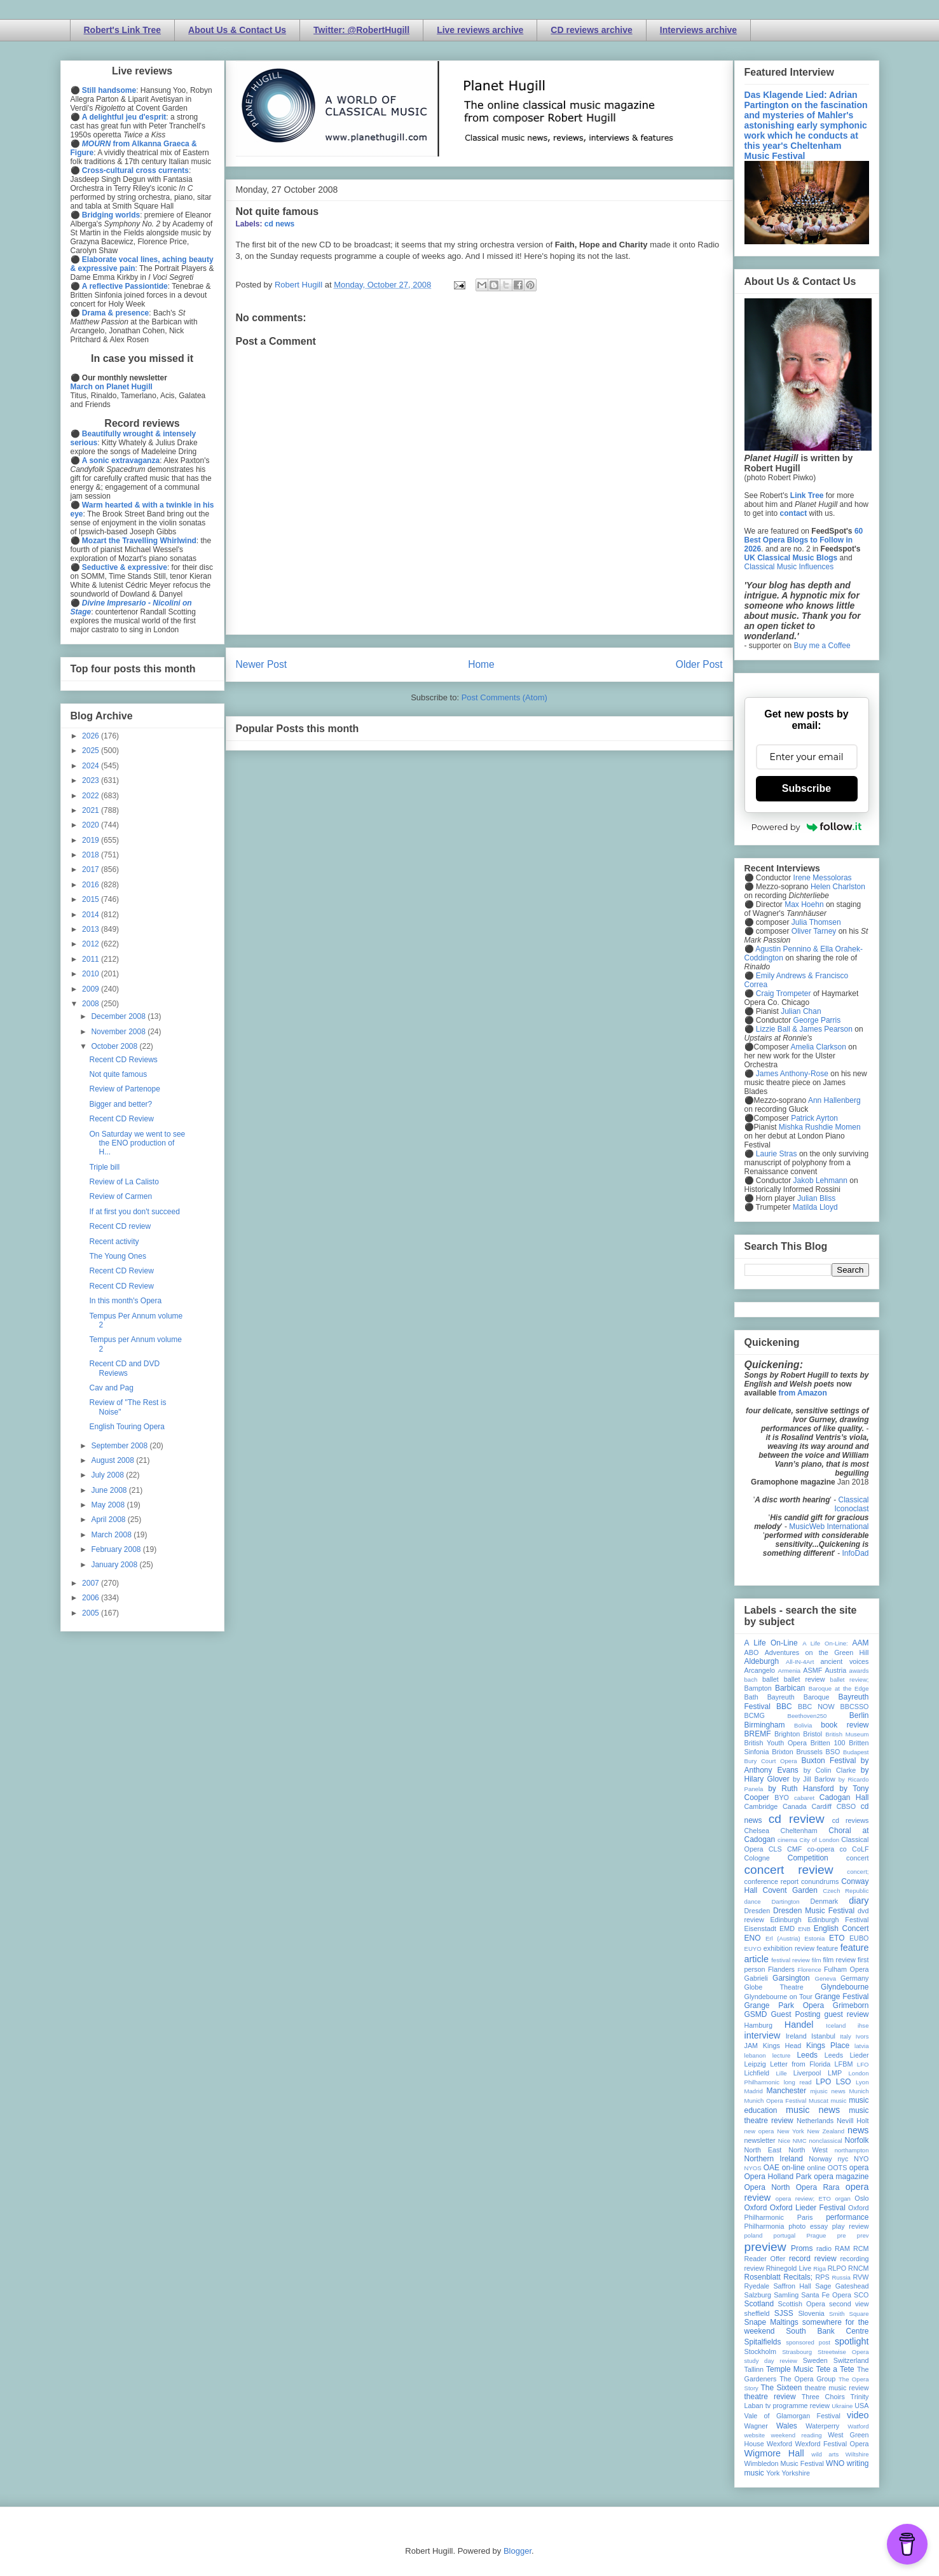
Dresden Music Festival (813, 1910)
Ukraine (842, 2405)
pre (841, 2235)
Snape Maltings (771, 2322)
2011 (91, 959)
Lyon (862, 2082)
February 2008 (116, 1549)
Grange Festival (841, 1996)
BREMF (757, 1733)
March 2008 (112, 1534)
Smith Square (848, 2313)
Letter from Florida (800, 2064)
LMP (835, 2073)
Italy (845, 2036)
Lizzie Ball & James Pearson (804, 1029)
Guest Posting (795, 2014)
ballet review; (849, 1679)
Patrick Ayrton (814, 1118)
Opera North (767, 2187)
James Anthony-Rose (792, 1073)
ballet (770, 1679)
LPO (823, 2081)
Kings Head (782, 2045)
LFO (863, 2064)
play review (850, 2226)
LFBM (844, 2064)
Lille (781, 2073)
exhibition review (789, 1948)
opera (859, 2167)
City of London (819, 1839)
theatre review (770, 2396)
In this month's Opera (125, 1300)
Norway (820, 2159)
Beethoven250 (807, 1715)
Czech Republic (845, 1890)
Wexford (779, 2444)
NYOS (753, 2167)
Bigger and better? (120, 1104)
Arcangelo (760, 1670)
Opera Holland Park (778, 2176)
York (772, 2473)
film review (839, 1959)
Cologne (757, 1858)
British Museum (846, 1734)
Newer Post (261, 664)
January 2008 (115, 1564)
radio (824, 2248)
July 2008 (108, 1475)
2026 (91, 735)
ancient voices (845, 1661)
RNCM (858, 2268)
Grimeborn (851, 2005)
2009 (91, 989)
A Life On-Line (771, 1642)
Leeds (807, 2055)
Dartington (785, 1901)
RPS (822, 2277)
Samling (786, 2295)
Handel (799, 2024)
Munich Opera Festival (775, 2100)
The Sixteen (781, 2387)
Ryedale (757, 2286)
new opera (759, 2131)
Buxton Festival (828, 1760)
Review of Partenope (124, 1088)
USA (861, 2405)
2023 (91, 780)
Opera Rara (818, 2187)
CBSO (846, 1806)
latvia (861, 2045)
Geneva (825, 1978)
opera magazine (841, 2176)
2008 (91, 1003)
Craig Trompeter (783, 993)
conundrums (820, 1881)
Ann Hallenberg (834, 1100)
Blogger (517, 2551)
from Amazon (803, 1392)
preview (765, 2247)
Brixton (782, 1751)
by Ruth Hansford (801, 1788)
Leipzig (755, 2064)
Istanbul (823, 2036)
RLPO (837, 2268)
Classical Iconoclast (851, 1504)
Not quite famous (277, 211)
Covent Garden (790, 1890)
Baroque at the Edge (839, 1688)
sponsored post (808, 2342)
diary (858, 1900)
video (857, 2415)
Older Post (699, 664)
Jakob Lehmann (820, 1180)
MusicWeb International (828, 1526)
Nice (784, 2140)
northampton (852, 2150)
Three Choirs (823, 2396)
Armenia (789, 1670)
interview (762, 2035)
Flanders (781, 1969)
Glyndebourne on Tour (778, 1996)
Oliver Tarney (814, 931)
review (754, 2268)
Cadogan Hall (844, 1797)
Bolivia (803, 1725)
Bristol (812, 1734)
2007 (91, 1583)
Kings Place (827, 2045)
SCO (861, 2295)
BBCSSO (854, 1706)
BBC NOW (816, 1706)
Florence (809, 1969)
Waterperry (822, 2426)
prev (863, 2235)
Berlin (859, 1715)
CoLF (860, 1849)
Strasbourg (797, 2351)
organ (843, 2198)
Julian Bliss (816, 1198)
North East (763, 2150)
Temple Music (789, 2369)
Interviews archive (698, 30)
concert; (857, 1871)
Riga (819, 2268)
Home (481, 664)
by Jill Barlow (814, 1779)
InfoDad (855, 1553)
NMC (800, 2140)
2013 (91, 929)
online (816, 2167)
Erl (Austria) (782, 1938)
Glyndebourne (844, 1987)
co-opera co (827, 1849)
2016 (91, 884)
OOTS (837, 2167)
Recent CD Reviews (123, 1059)
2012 (91, 943)
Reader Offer (765, 2258)
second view (848, 2304)
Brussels (809, 1751)
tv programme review (797, 2405)
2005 (91, 1613)
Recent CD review (120, 1226)
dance (752, 1901)
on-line (793, 2167)
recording (854, 2258)
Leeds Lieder (847, 2055)
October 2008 (115, 1046)
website (754, 2435)
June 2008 (109, 1490)
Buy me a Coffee (822, 645)
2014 (91, 914)
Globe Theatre (774, 1987)
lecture (781, 2055)
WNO (835, 2463)
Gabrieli (756, 1978)
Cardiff (821, 1806)
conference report (771, 1881)
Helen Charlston (838, 886)
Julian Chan (801, 1011)
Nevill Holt (852, 2120)
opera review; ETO (803, 2198)
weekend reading (796, 2435)
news (858, 2130)
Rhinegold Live (788, 2268)
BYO (781, 1797)
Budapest (856, 1751)
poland (753, 2235)
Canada (795, 1806)
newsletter (760, 2140)
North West (808, 2150)
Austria (836, 1670)
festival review (790, 1959)
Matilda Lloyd (815, 1207)
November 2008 (119, 1031)
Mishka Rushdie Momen (820, 1127)
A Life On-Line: (825, 1643)
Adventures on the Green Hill (817, 1652)
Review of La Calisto (123, 1181)
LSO (843, 2081)
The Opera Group (807, 2379)
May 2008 (109, 1504)
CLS (775, 1849)
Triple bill (104, 1167)
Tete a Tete (835, 2369)
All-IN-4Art (800, 1661)
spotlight (852, 2341)
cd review (797, 1818)
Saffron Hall (792, 2286)
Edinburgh (785, 1919)
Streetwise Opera (843, 2351)
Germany (854, 1978)
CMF (794, 1849)
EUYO (753, 1948)
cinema (787, 1839)
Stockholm (760, 2351)
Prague (816, 2235)
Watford (857, 2426)
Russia (841, 2277)
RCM (861, 2248)
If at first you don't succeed (134, 1211)
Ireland (796, 2036)
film (816, 1959)
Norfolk (857, 2140)
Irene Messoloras (822, 877)
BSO (833, 1751)
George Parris (817, 1020)
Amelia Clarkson (818, 1046)
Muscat (818, 2100)
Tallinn (754, 2369)
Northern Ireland (774, 2158)
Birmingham (764, 1725)
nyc (843, 2159)
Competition (808, 1857)
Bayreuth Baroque (798, 1697)
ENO (752, 1938)
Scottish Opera (801, 2304)
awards (859, 1670)
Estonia (814, 1938)
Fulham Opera (846, 1969)
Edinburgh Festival (837, 1919)
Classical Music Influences (789, 566)
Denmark (824, 1901)
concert (857, 1858)
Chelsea (757, 1830)
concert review (788, 1869)
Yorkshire (795, 2473)
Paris (805, 2217)
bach (751, 1679)
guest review (846, 2014)
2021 (91, 810)
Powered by (806, 827)
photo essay (808, 2226)
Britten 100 (828, 1743)
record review (813, 2258)
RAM (842, 2248)
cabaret (804, 1797)
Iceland (836, 2025)
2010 (91, 973)
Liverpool (807, 2073)
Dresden (757, 1911)
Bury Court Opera (770, 1760)
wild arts (825, 2454)
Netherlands (815, 2120)
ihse (863, 2025)
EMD (787, 1928)
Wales (786, 2425)
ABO (751, 1652)
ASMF (812, 1670)
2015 (91, 899)
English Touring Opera (127, 1426)
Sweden (815, 2360)
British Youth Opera (775, 1743)
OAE (771, 2167)
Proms (802, 2248)
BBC (784, 1706)
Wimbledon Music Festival (784, 2463)
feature (828, 1948)
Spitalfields (762, 2341)
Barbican (790, 1688)
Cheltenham (799, 1830)
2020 (91, 825)
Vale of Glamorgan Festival (792, 2416)
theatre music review (837, 2388)
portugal (785, 2235)
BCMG (754, 1715)
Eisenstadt (760, 1928)
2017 (91, 869)
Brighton (787, 1734)
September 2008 (120, 1445)
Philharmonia (764, 2226)
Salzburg (758, 2295)
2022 (91, 795)
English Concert (841, 1928)
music (839, 2100)
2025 (91, 750)
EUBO (859, 1938)
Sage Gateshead (841, 2286)
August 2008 (113, 1460)
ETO (836, 1938)
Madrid (753, 2091)
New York (790, 2131)
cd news (279, 223)
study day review (770, 2360)
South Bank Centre (827, 2331)
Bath (751, 1697)
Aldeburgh (761, 1661)
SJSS (783, 2313)
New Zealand (826, 2131)
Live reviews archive (480, 30)
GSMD (755, 2014)
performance (847, 2217)
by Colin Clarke (830, 1770)
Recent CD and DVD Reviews (124, 1368)
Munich (859, 2091)
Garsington (791, 1978)
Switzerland (851, 2360)
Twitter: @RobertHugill (361, 30)
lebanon (755, 2055)
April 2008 (109, 1519)
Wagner (756, 2426)
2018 (91, 854)
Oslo (861, 2198)
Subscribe (806, 788)
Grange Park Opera (784, 2005)
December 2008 (119, 1016)
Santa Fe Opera (826, 2295)
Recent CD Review (121, 1118)
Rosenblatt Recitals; (778, 2277)
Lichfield (757, 2073)
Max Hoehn (804, 904)
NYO (861, 2159)
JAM (751, 2045)
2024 (91, 765)
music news (813, 2110)
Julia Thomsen (816, 922)
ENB (804, 1928)
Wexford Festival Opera (832, 2444)
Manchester (787, 2090)
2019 (91, 840)
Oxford (755, 2207)
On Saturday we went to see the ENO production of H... (137, 1143)
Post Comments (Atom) (504, 697)
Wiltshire (857, 2454)
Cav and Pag (111, 1387)
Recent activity (114, 1241)
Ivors (862, 2036)
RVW (861, 2277)
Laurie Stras (775, 1153)
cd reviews (850, 1820)
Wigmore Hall (774, 2453)
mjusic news (828, 2091)
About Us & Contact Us (237, 30)
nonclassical (825, 2140)
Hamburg (758, 2025)
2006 (91, 1597)
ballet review (804, 1679)
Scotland (759, 2303)
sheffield (757, 2313)
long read (798, 2082)
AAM (861, 1642)
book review (844, 1725)
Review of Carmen (120, 1196)
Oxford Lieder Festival (808, 2207)
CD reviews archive (591, 30)
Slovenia (811, 2313)
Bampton (758, 1688)
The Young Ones (117, 1256)
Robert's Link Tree (122, 30)
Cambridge (761, 1806)
